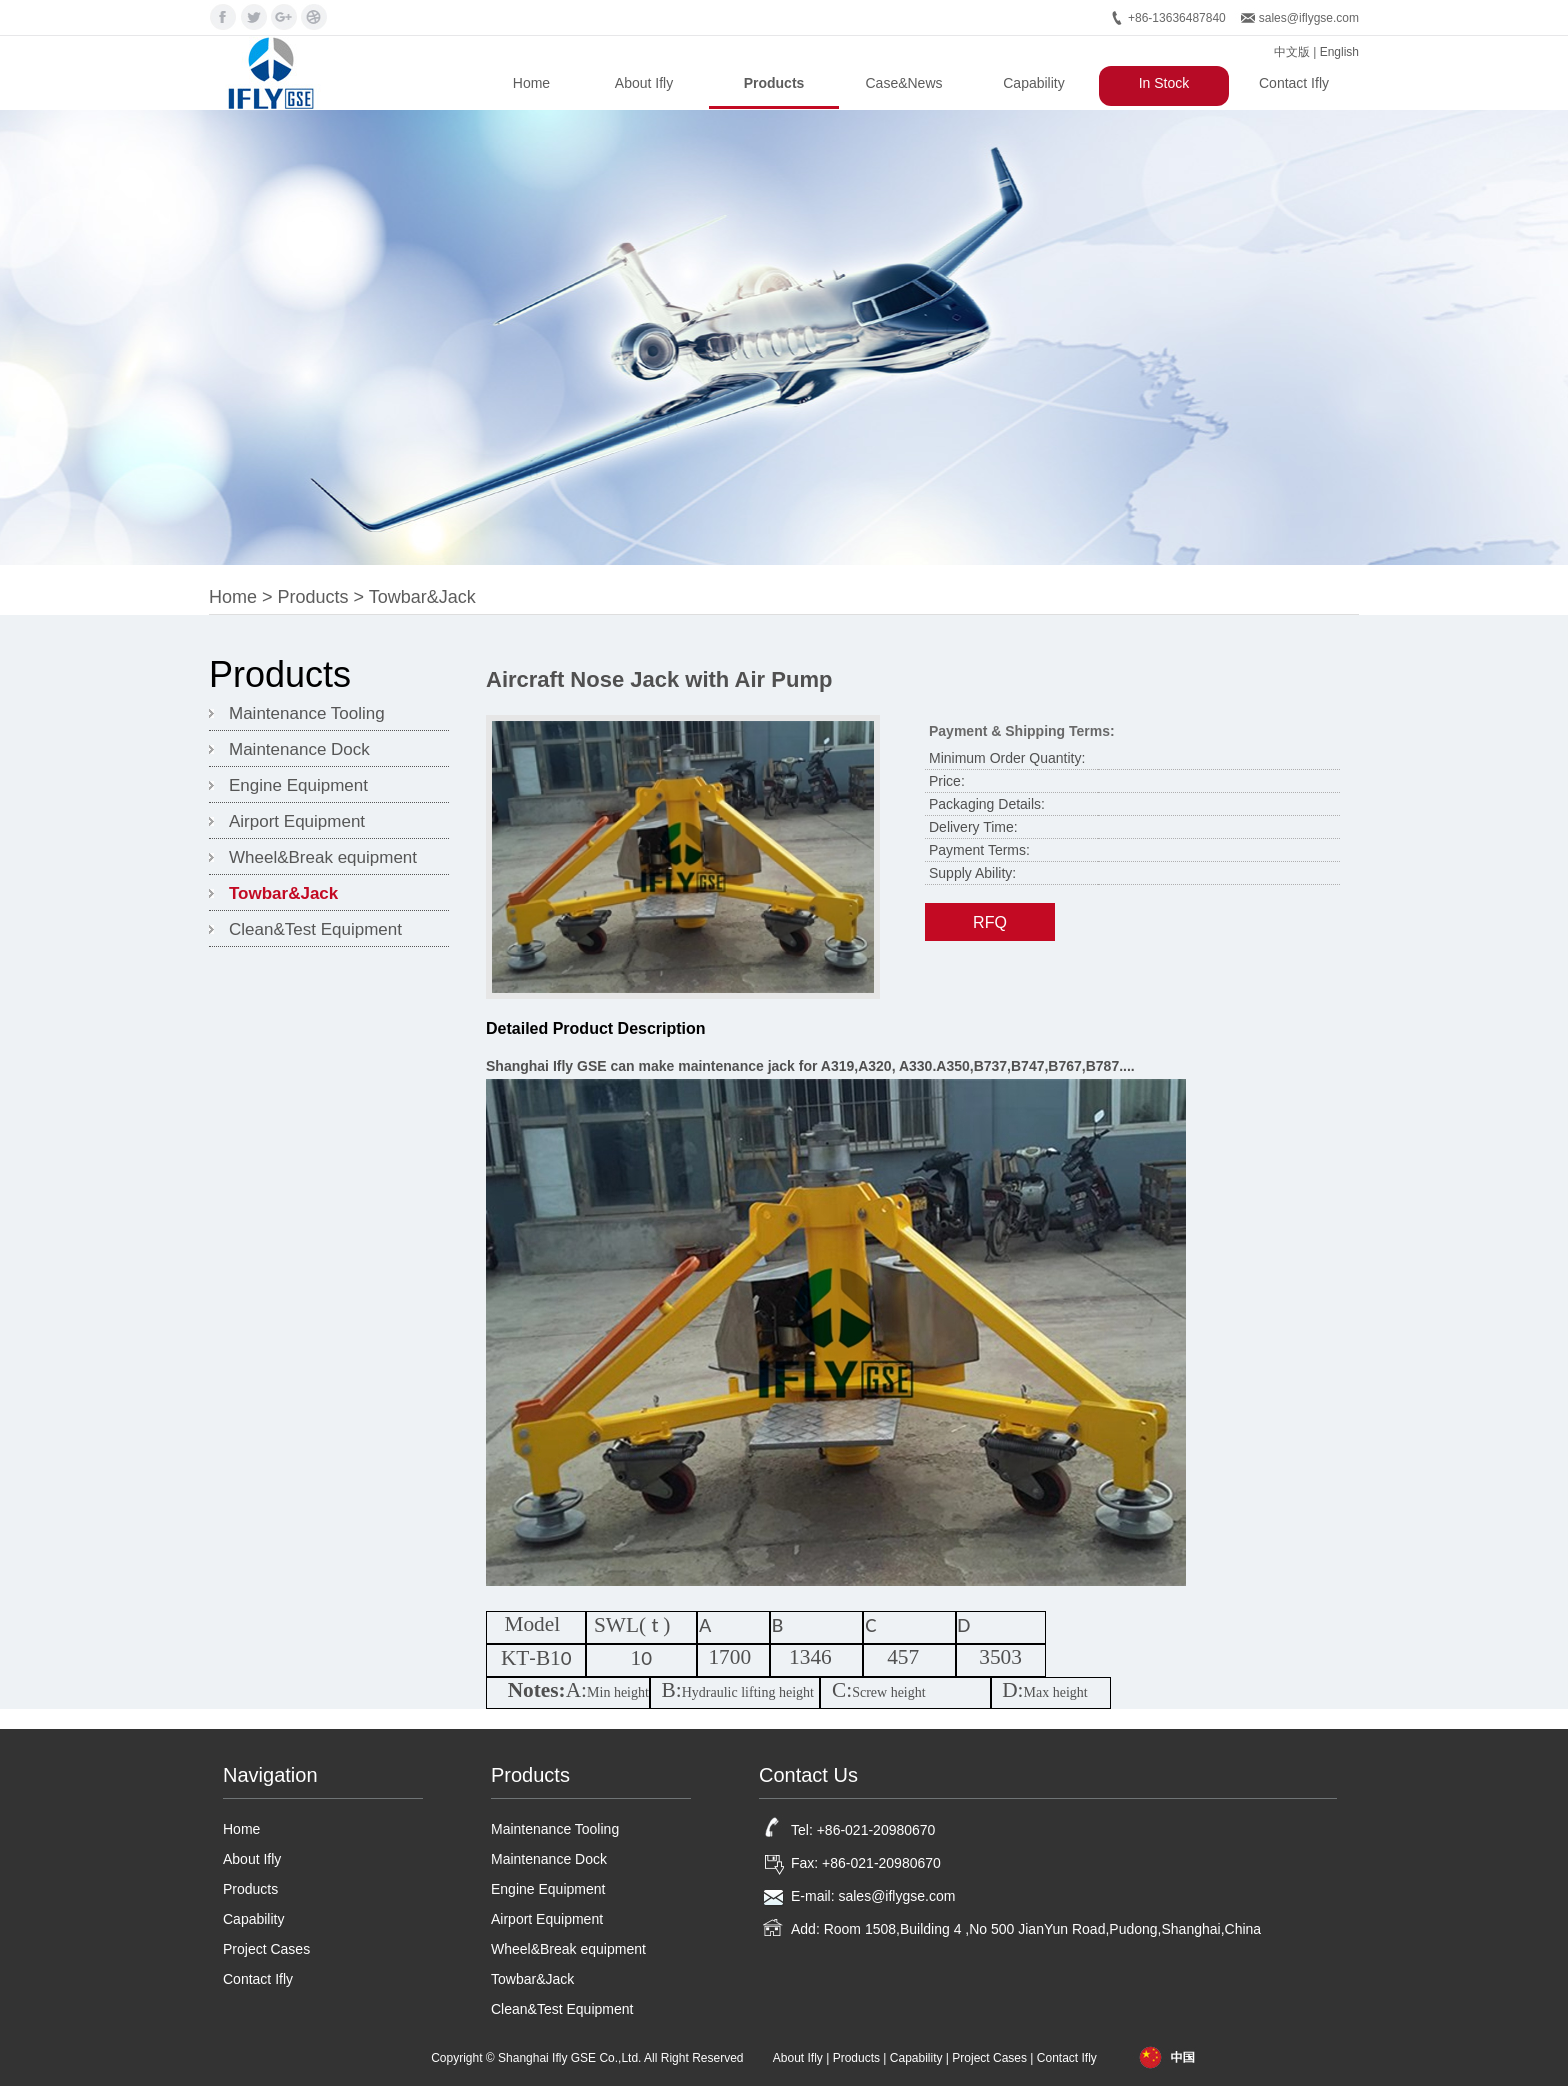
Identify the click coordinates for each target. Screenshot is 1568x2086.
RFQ (990, 922)
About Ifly (644, 83)
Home (531, 83)
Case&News (903, 83)
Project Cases (266, 1949)
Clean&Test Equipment (315, 929)
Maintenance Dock (299, 749)
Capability (1033, 83)
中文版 (1292, 52)
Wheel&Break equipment (323, 857)
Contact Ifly (1294, 83)
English (1339, 52)
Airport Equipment (297, 821)
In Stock (1164, 83)
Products (774, 83)
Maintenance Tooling (307, 713)
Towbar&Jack (422, 597)
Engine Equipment (298, 785)
